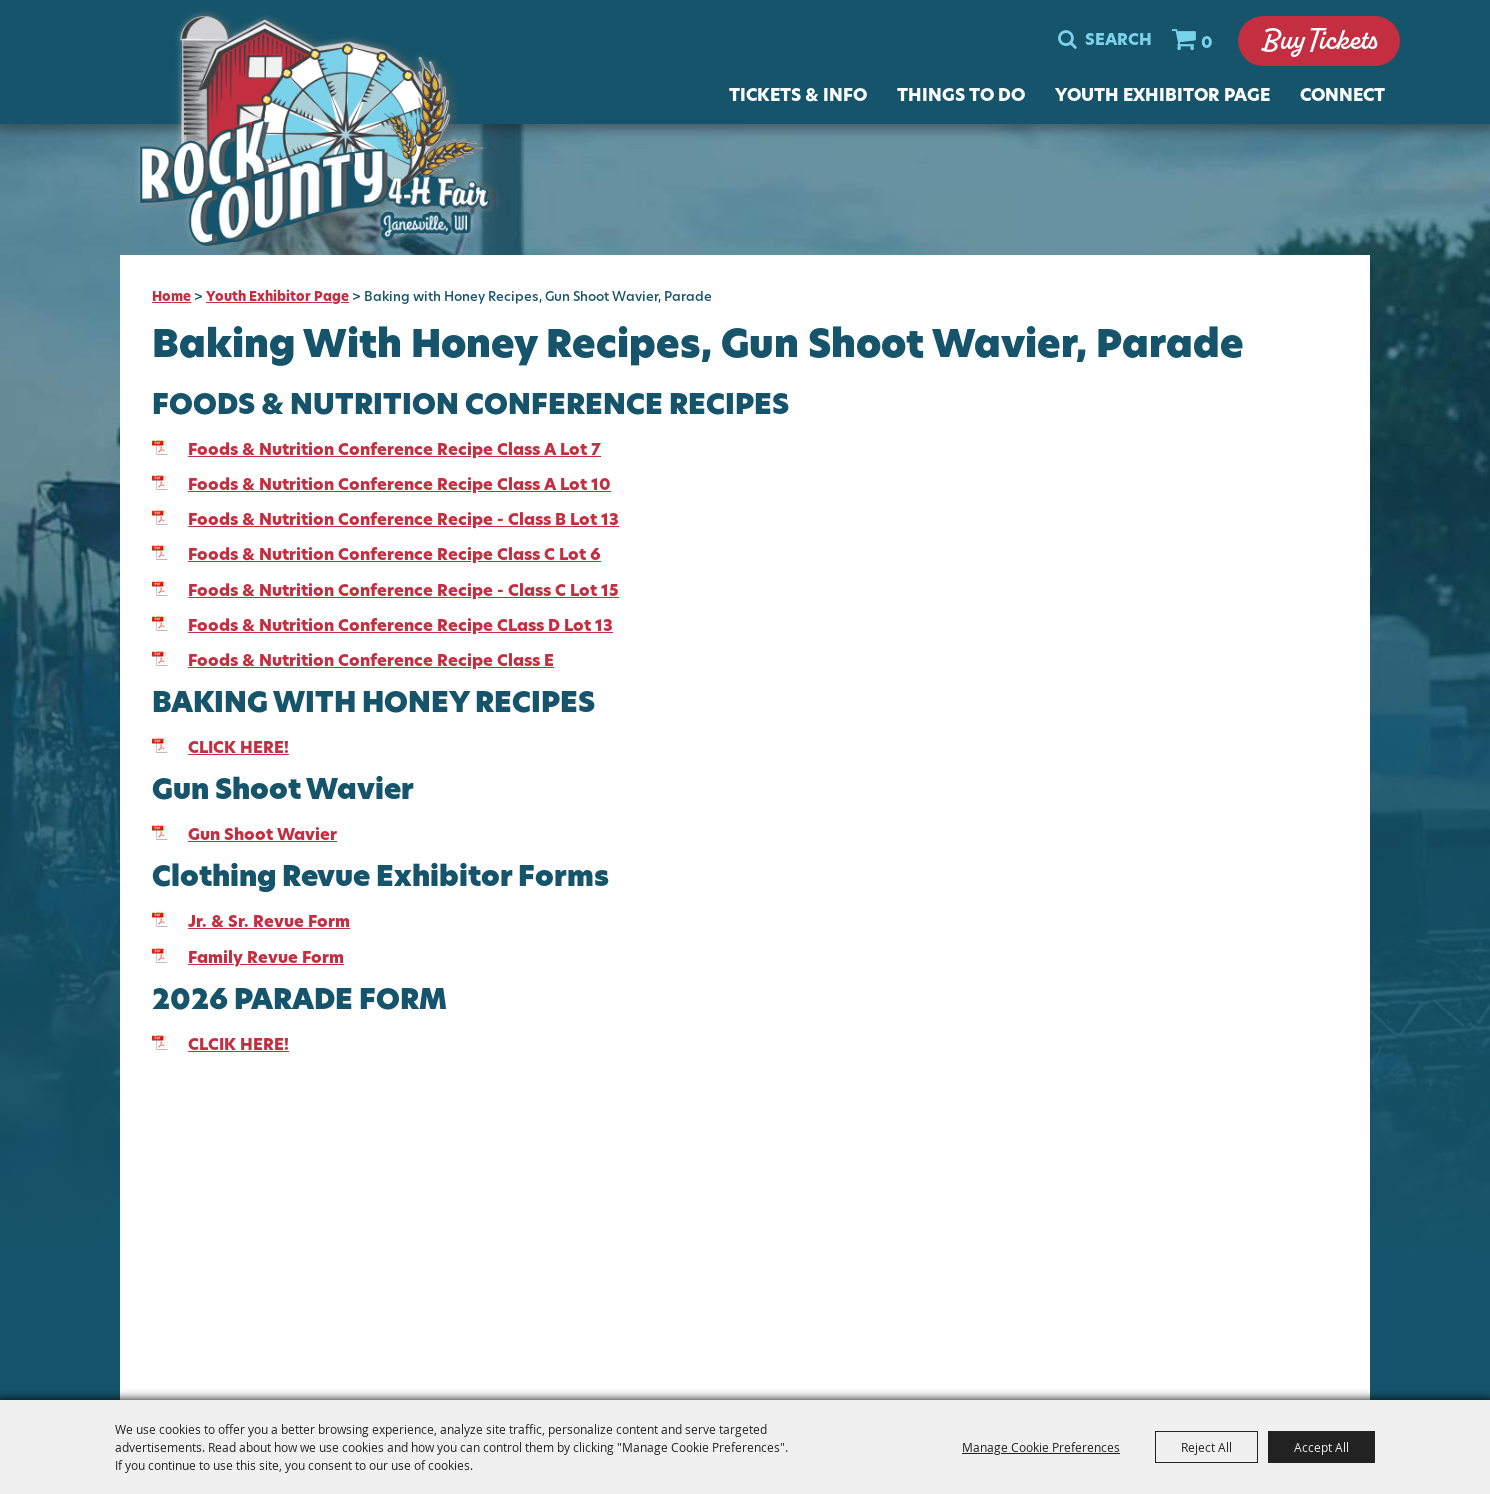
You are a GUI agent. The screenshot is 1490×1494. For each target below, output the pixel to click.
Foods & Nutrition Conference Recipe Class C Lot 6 (394, 556)
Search (1117, 42)
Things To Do (961, 97)
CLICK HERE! (238, 749)
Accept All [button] (1321, 1447)
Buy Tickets (1318, 41)
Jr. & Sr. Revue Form (269, 923)
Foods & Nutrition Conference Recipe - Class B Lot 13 (403, 521)
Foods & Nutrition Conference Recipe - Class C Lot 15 (403, 592)
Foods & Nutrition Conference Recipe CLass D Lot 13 (400, 627)
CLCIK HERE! (238, 1046)
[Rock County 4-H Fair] (332, 138)
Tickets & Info (798, 97)
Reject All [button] (1206, 1447)
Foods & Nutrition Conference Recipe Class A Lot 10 (399, 486)
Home (171, 297)
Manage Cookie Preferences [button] (1041, 1447)
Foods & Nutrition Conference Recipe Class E (371, 662)
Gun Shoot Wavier (262, 836)
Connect (1342, 97)
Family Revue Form (266, 959)
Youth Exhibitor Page (1162, 97)
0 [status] (1206, 45)
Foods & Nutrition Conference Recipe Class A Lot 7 (394, 451)
